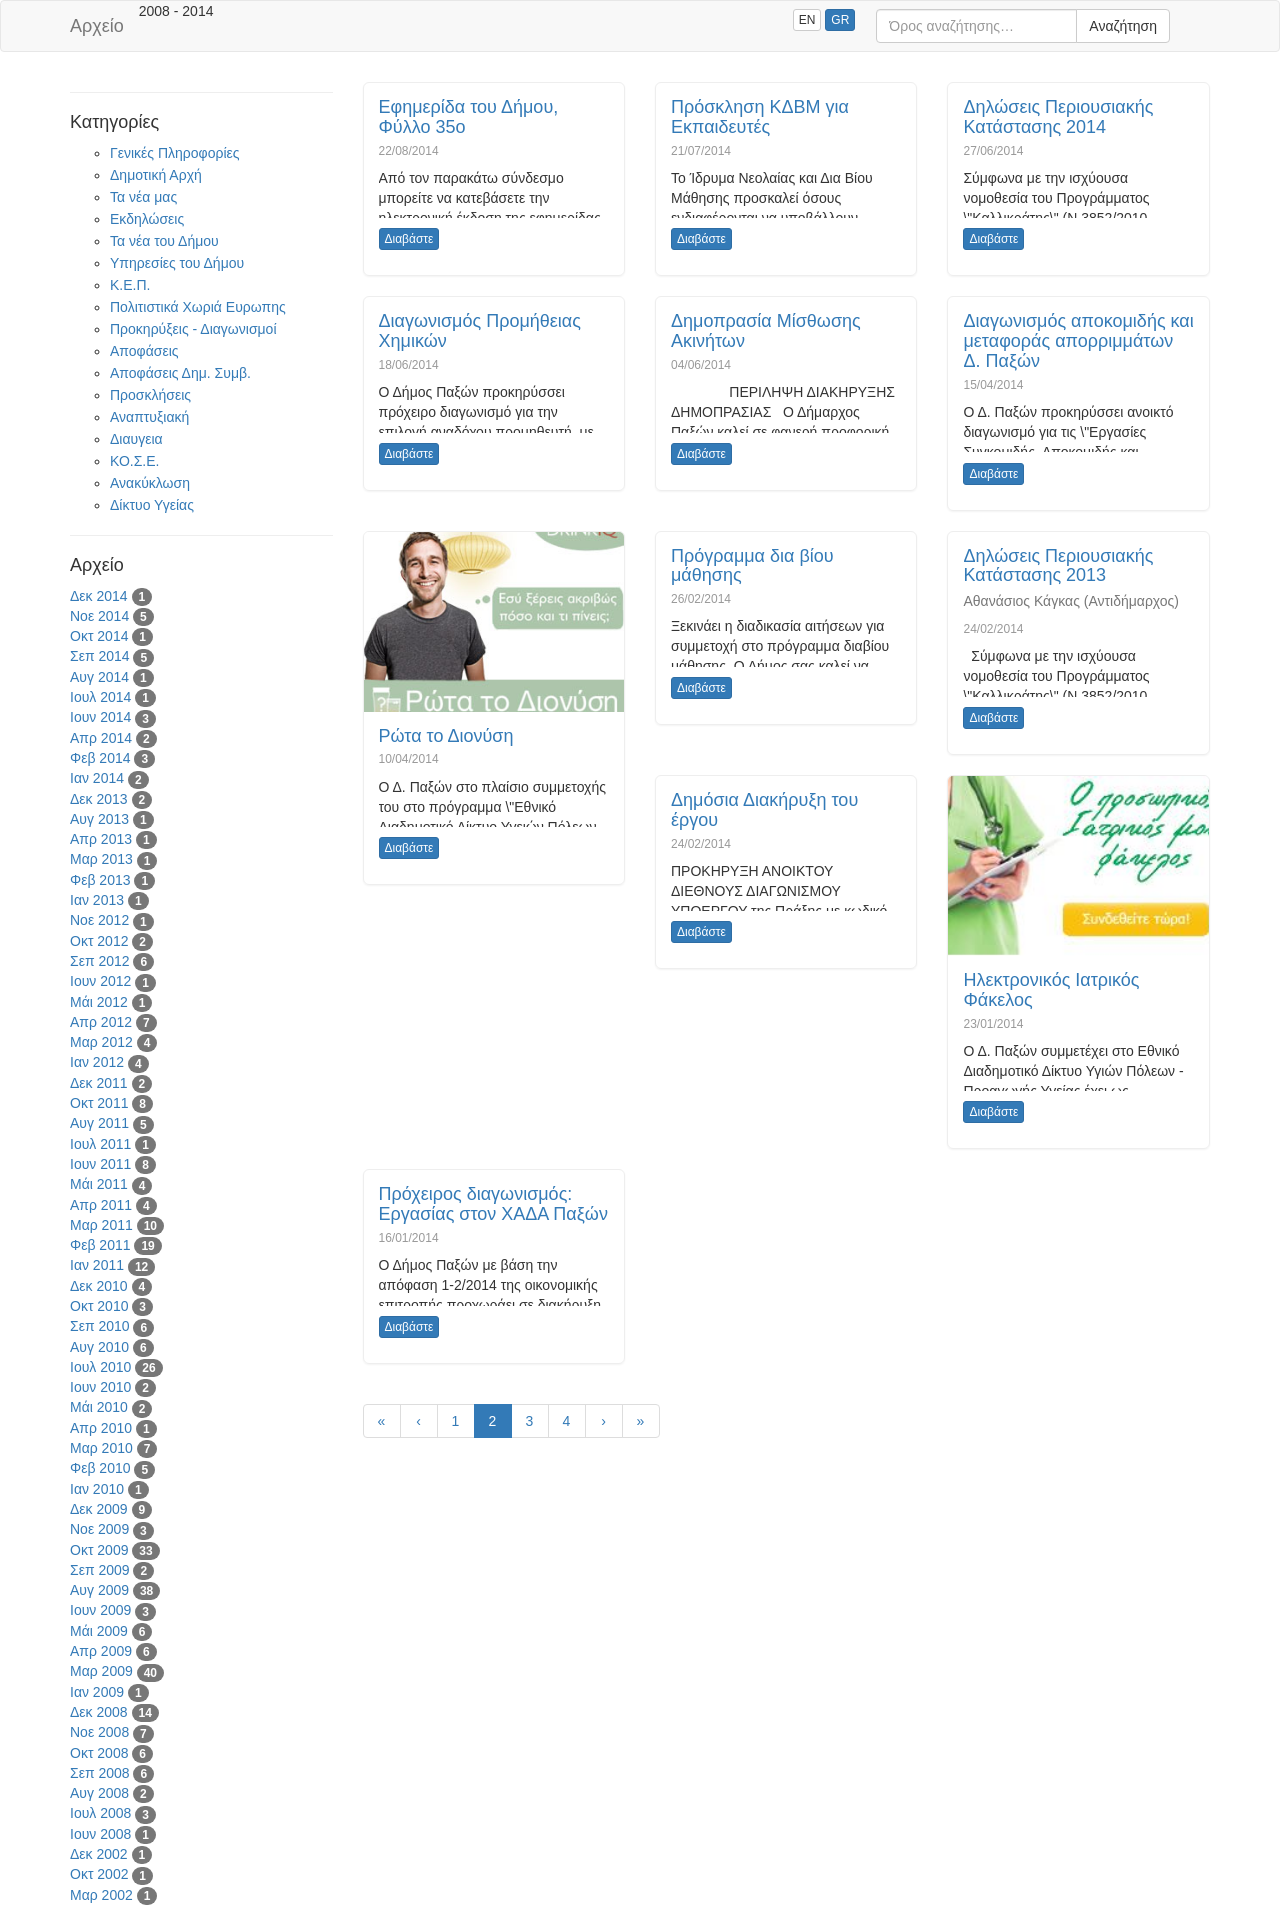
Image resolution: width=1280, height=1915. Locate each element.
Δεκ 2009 (99, 1509)
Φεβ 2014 (100, 758)
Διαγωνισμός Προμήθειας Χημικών (480, 331)
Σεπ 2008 (100, 1773)
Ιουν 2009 (100, 1610)
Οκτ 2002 (99, 1874)
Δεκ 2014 (99, 596)
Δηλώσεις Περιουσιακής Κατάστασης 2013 (1058, 566)
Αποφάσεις (144, 351)
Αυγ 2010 (99, 1347)
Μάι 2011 (99, 1184)
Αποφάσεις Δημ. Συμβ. (180, 373)
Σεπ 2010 (100, 1326)
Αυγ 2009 (99, 1590)
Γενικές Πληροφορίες (175, 153)
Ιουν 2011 (100, 1164)
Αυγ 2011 (99, 1123)
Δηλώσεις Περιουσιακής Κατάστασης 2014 (1058, 117)
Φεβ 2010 (100, 1468)
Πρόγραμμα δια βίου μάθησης (752, 566)
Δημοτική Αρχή (156, 175)
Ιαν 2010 (97, 1489)
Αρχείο (97, 26)
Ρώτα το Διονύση (446, 736)
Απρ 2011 (101, 1205)
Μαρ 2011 (101, 1225)
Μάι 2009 (99, 1631)
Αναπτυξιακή (149, 417)
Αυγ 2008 (99, 1793)
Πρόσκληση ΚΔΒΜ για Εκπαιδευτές (760, 117)
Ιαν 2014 (97, 778)
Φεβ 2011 (100, 1245)
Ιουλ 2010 (100, 1367)
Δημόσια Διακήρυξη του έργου (764, 810)
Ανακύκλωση (150, 483)
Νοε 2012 (99, 920)
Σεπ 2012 (100, 961)
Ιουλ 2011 (100, 1144)
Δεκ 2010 (99, 1286)
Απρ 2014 (101, 738)
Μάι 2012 (99, 1002)
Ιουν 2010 (100, 1387)
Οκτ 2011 (99, 1103)
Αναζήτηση (1123, 26)
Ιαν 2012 (97, 1062)
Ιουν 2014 (100, 717)
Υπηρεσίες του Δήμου (177, 263)
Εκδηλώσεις (147, 219)
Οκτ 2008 (99, 1753)
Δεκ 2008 (99, 1712)
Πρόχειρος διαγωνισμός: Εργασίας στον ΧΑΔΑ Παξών (493, 1204)
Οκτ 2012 (99, 941)
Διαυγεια (136, 439)
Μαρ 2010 (101, 1448)
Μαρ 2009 (101, 1671)
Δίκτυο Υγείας (152, 505)
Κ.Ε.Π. (130, 285)
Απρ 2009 (101, 1651)
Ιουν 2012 (100, 981)
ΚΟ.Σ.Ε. (134, 461)
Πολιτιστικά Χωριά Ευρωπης (198, 307)
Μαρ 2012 (101, 1042)
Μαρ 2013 (101, 859)
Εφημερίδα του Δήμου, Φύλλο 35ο (469, 117)
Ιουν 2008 (100, 1834)
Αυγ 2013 (99, 819)
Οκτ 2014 (99, 636)
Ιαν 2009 (97, 1692)
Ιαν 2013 (97, 900)
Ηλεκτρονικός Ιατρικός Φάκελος (1051, 990)
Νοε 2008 (99, 1732)
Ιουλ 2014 (100, 697)
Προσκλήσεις (150, 395)
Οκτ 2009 (99, 1550)
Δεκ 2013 (99, 799)
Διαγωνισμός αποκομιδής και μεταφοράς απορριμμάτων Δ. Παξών (1078, 341)
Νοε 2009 (99, 1529)
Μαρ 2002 (101, 1895)
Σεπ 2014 (100, 656)
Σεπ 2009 (100, 1570)
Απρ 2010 (101, 1428)
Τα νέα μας (143, 197)
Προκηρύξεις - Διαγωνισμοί (193, 329)
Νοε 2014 (99, 616)
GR (840, 20)
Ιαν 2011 (97, 1265)
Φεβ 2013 (100, 880)
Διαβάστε (409, 239)
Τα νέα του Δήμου (164, 241)
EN (807, 20)
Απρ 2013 (101, 839)
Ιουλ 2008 (100, 1813)
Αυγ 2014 (99, 677)
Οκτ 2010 (99, 1306)
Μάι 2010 (99, 1407)
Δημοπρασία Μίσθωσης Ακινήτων (766, 331)
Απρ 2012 (101, 1022)
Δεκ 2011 (99, 1083)
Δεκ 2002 (99, 1854)
